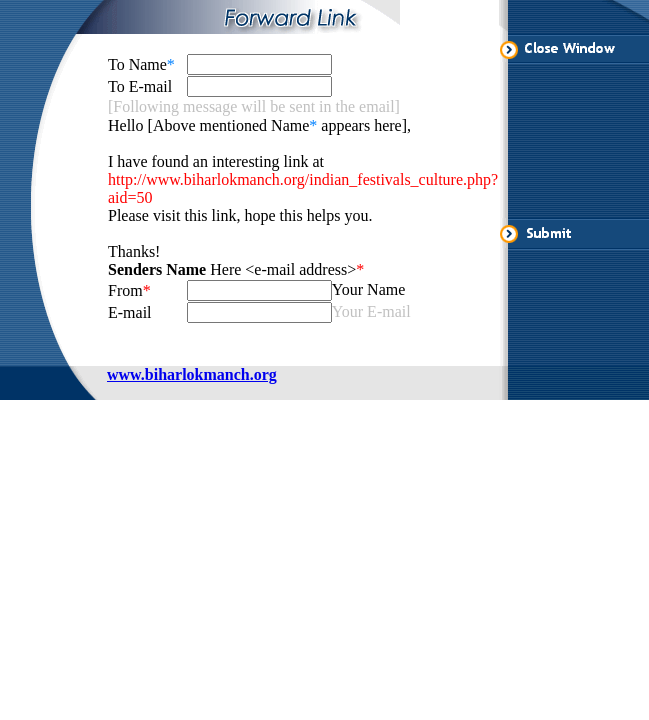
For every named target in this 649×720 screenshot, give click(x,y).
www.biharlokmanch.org (192, 374)
